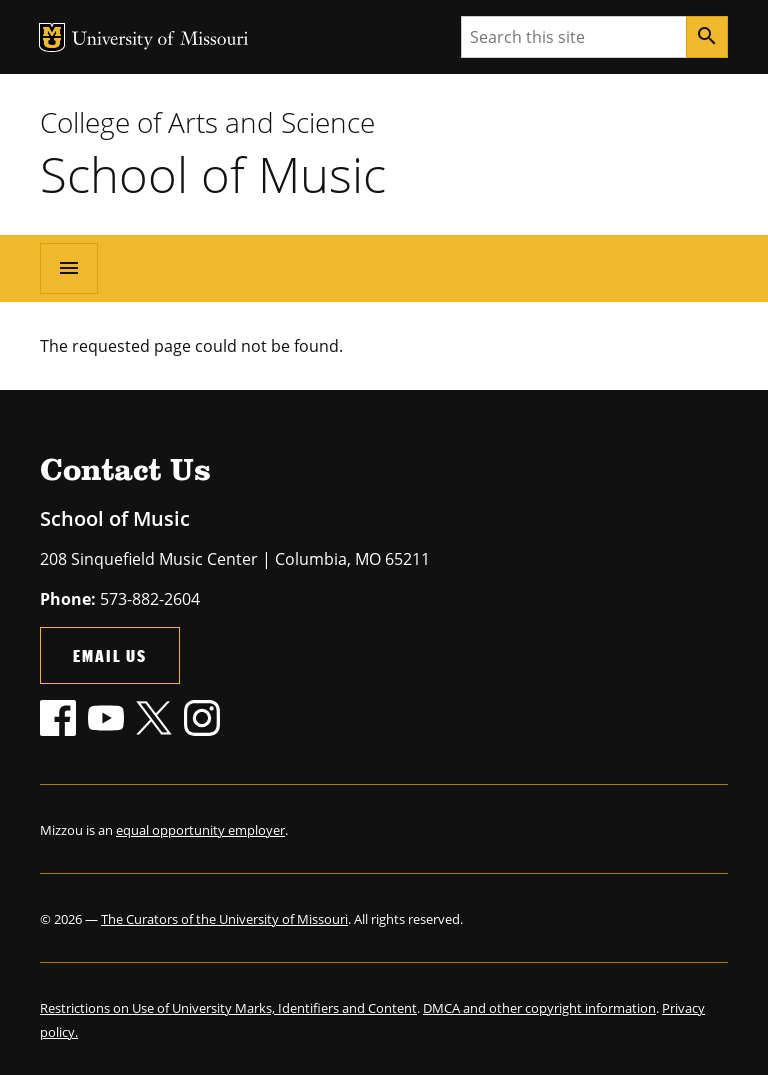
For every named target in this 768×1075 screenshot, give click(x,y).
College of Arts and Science (207, 122)
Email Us (110, 655)
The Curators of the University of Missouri (224, 919)
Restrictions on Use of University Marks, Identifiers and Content (228, 1008)
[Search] (707, 37)
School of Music (213, 174)
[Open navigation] (69, 268)
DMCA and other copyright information (539, 1008)
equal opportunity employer (200, 830)
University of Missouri (160, 40)
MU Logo (52, 37)
